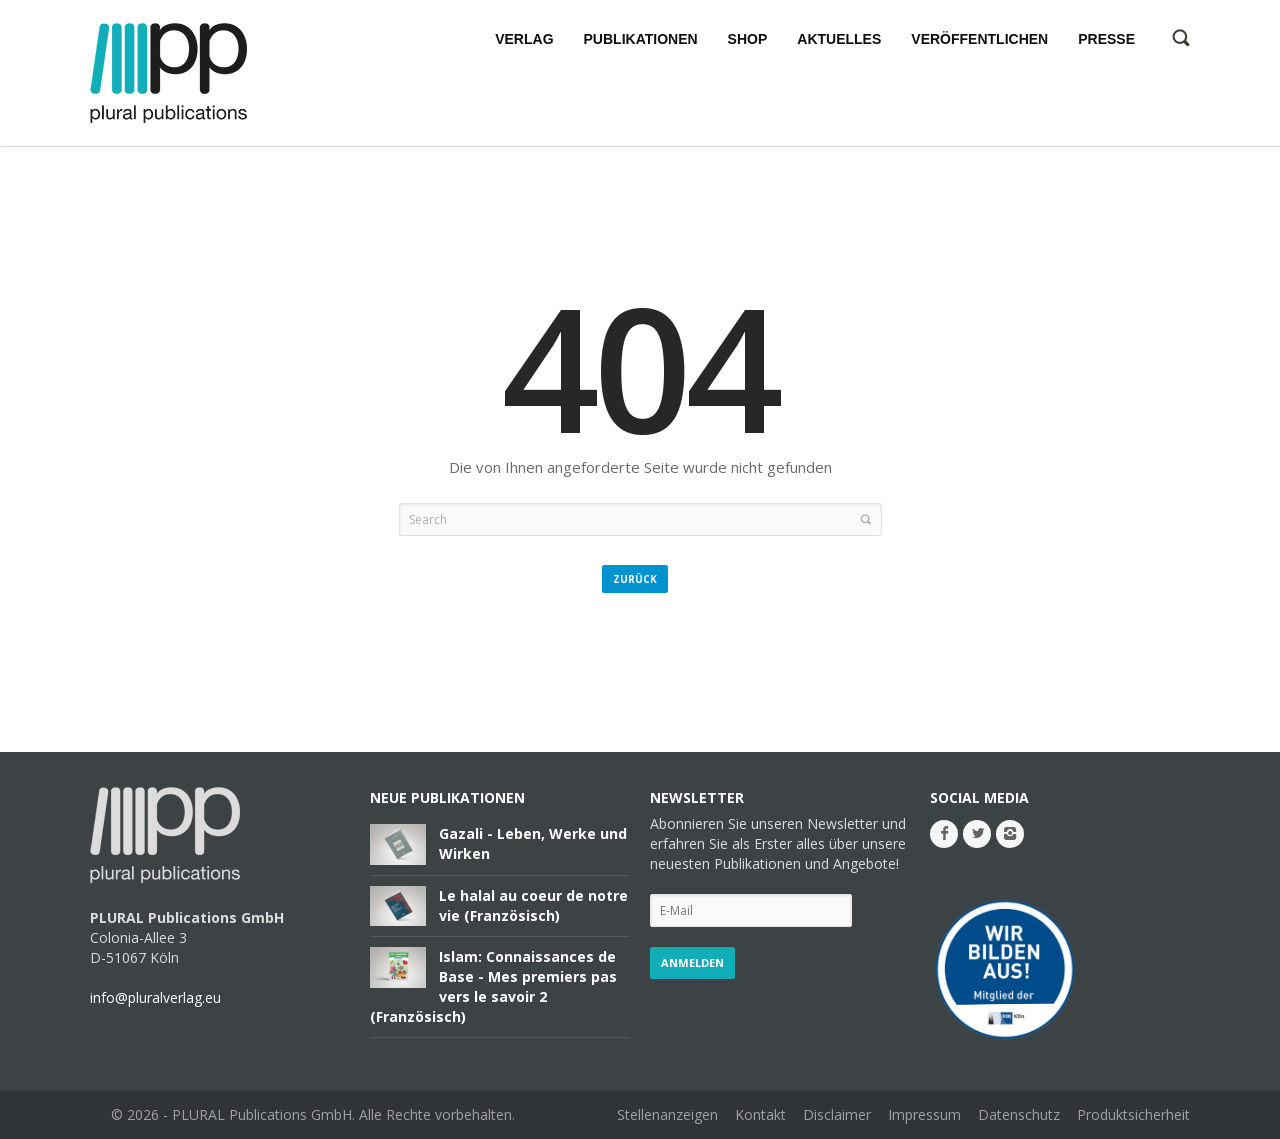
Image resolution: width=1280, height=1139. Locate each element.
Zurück (635, 579)
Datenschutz (1019, 1114)
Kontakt (760, 1114)
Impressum (924, 1114)
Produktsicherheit (1133, 1114)
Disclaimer (837, 1114)
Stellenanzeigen (667, 1114)
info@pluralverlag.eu (155, 997)
